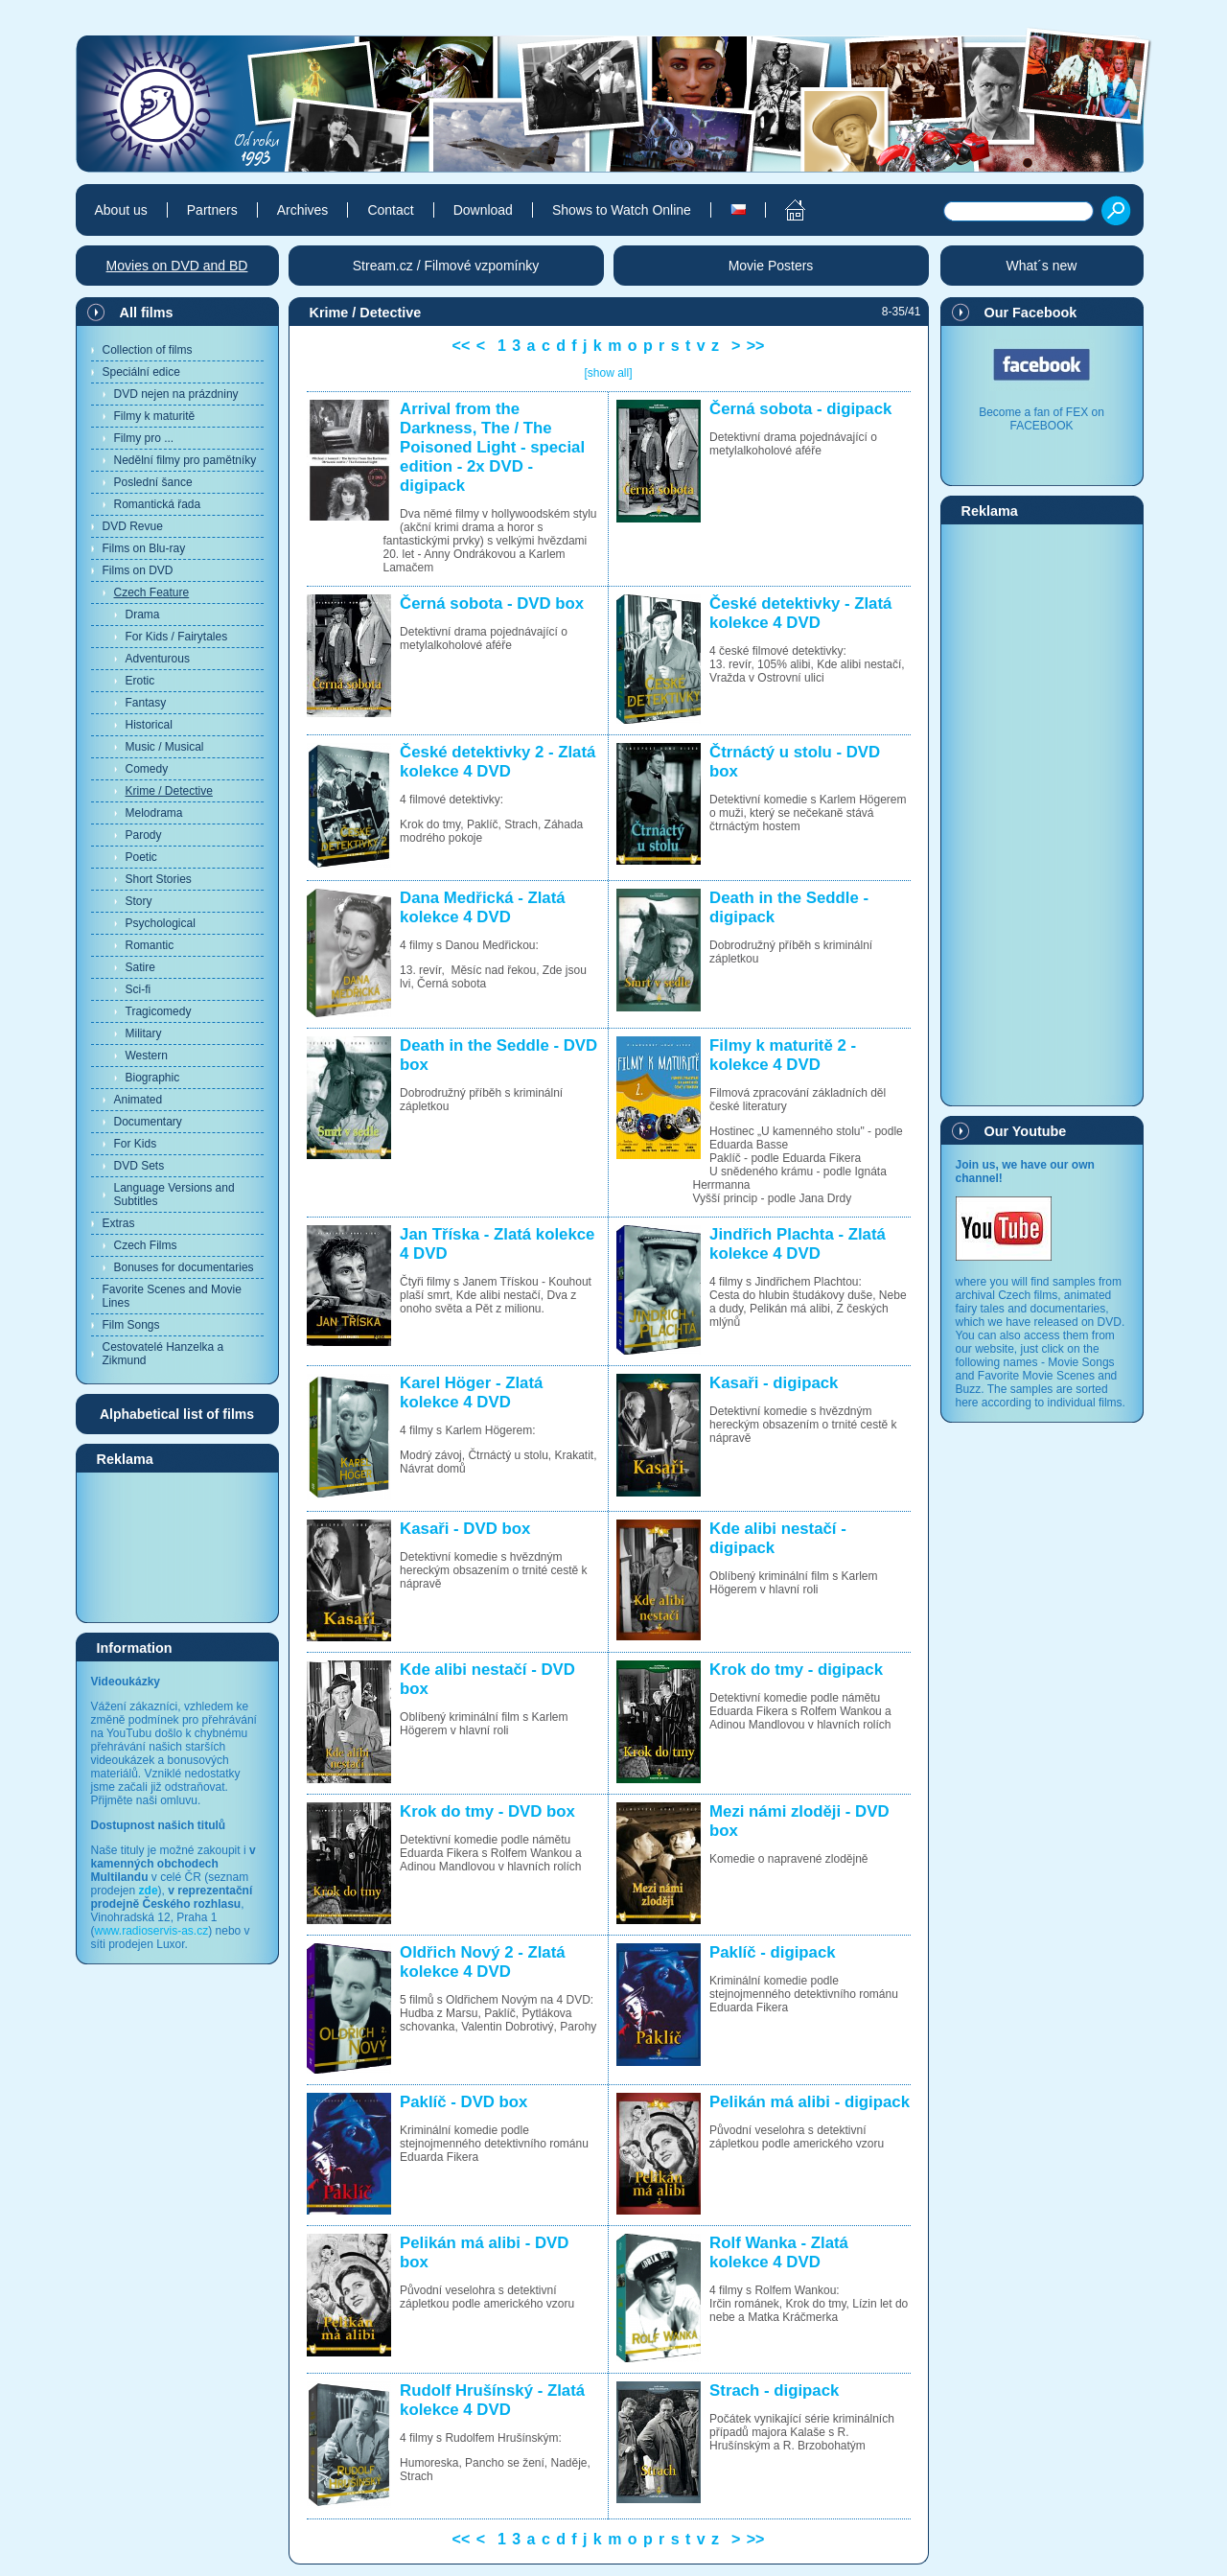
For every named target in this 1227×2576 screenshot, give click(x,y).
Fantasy (146, 702)
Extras (119, 1223)
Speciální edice (141, 372)
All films (147, 312)
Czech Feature (152, 592)
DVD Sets (139, 1165)
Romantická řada (157, 504)
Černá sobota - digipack (800, 409)
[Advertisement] (177, 1546)
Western (147, 1055)
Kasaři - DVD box (465, 1529)
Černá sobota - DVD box (492, 603)
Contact (390, 210)
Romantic (150, 945)
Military (144, 1033)
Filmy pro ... (144, 438)
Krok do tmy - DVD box (487, 1811)
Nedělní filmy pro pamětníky (185, 460)
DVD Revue (133, 526)
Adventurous (158, 658)
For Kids (135, 1143)
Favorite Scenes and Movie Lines (172, 1296)
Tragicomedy (159, 1011)
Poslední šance (153, 482)
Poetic (141, 857)
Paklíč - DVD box (463, 2102)
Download (483, 210)
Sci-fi (138, 989)
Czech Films (145, 1245)
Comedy (147, 769)
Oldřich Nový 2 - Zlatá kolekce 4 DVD (483, 1962)
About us (121, 210)
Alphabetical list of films (177, 1414)
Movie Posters (771, 265)
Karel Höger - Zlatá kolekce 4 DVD (471, 1392)
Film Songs (131, 1325)
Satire (140, 967)
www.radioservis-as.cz (152, 1931)
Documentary (148, 1121)
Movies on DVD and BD (177, 265)
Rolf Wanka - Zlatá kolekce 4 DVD (778, 2252)
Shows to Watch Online (621, 210)
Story (139, 901)
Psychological (161, 923)
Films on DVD (138, 570)
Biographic (153, 1077)
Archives (303, 210)
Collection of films (148, 350)
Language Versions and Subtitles (174, 1194)
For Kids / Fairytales (177, 636)
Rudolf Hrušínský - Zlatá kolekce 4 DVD (492, 2400)
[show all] (608, 373)
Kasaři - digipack (773, 1383)
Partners (212, 210)
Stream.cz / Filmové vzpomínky (446, 265)
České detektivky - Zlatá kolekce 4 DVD (800, 613)
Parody (144, 835)
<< (461, 345)
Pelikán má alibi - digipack (809, 2102)
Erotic (140, 680)
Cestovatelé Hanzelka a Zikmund (163, 1353)
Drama (143, 614)
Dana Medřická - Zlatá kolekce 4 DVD (483, 907)
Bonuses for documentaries (184, 1267)
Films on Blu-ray (144, 548)
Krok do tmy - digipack (796, 1669)
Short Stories (159, 879)
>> (756, 345)
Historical (149, 724)
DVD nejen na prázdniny (176, 394)
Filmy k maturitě (155, 416)
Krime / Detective (169, 791)
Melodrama (154, 813)
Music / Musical (165, 747)
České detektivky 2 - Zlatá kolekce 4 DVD (497, 761)
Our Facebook (1030, 312)
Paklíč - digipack (772, 1952)
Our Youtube (1025, 1131)
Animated (138, 1099)
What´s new (1042, 265)
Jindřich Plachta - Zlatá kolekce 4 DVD (797, 1244)
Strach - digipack (774, 2390)
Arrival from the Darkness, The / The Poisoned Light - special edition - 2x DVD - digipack (492, 447)
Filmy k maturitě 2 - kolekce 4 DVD (782, 1055)
